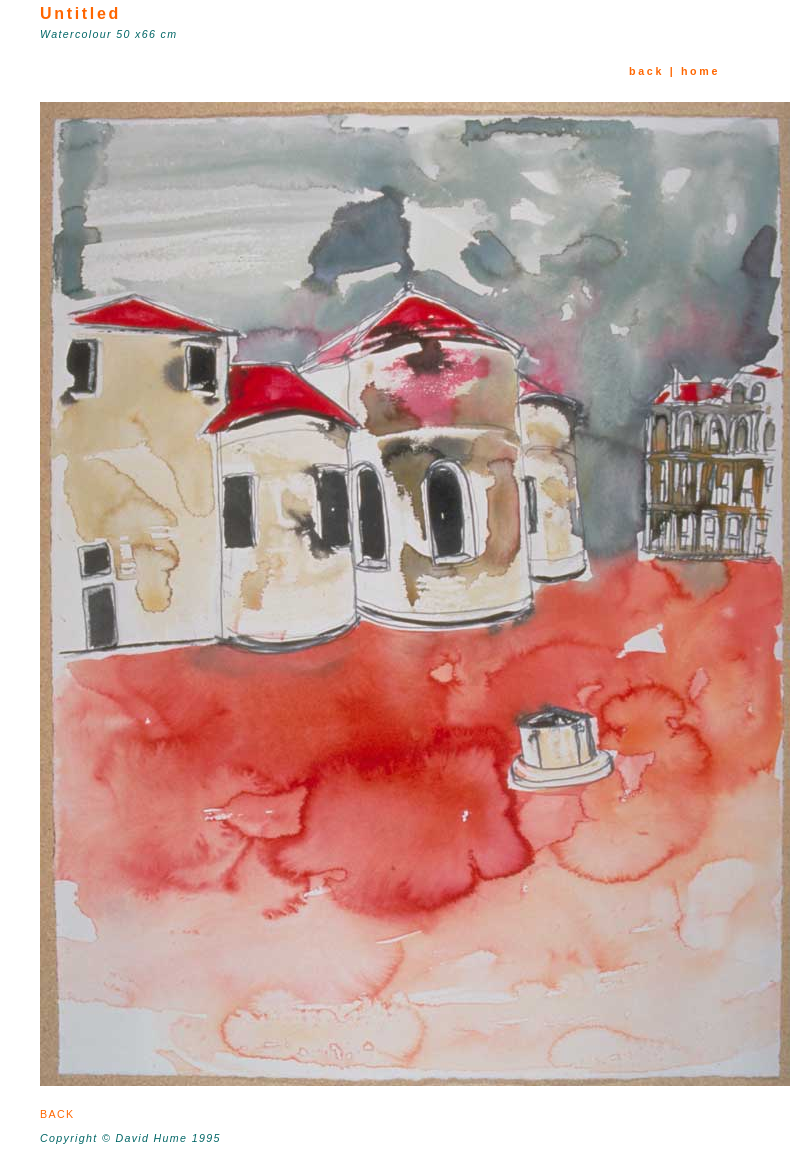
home (700, 71)
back (646, 71)
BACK (63, 1114)
